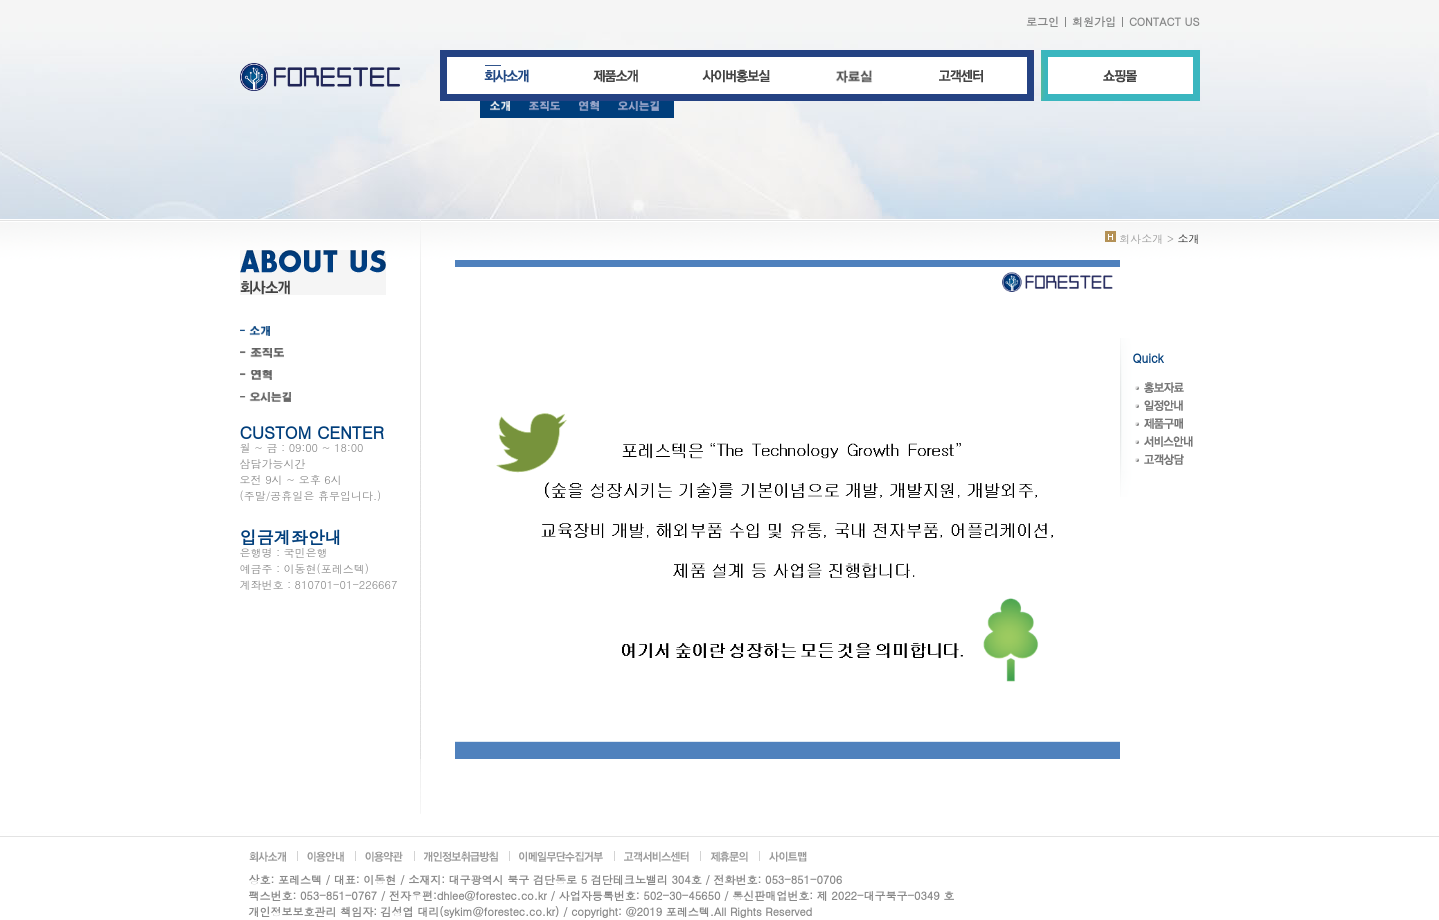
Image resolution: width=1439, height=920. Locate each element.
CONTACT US (1164, 21)
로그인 (1042, 21)
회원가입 (1094, 21)
